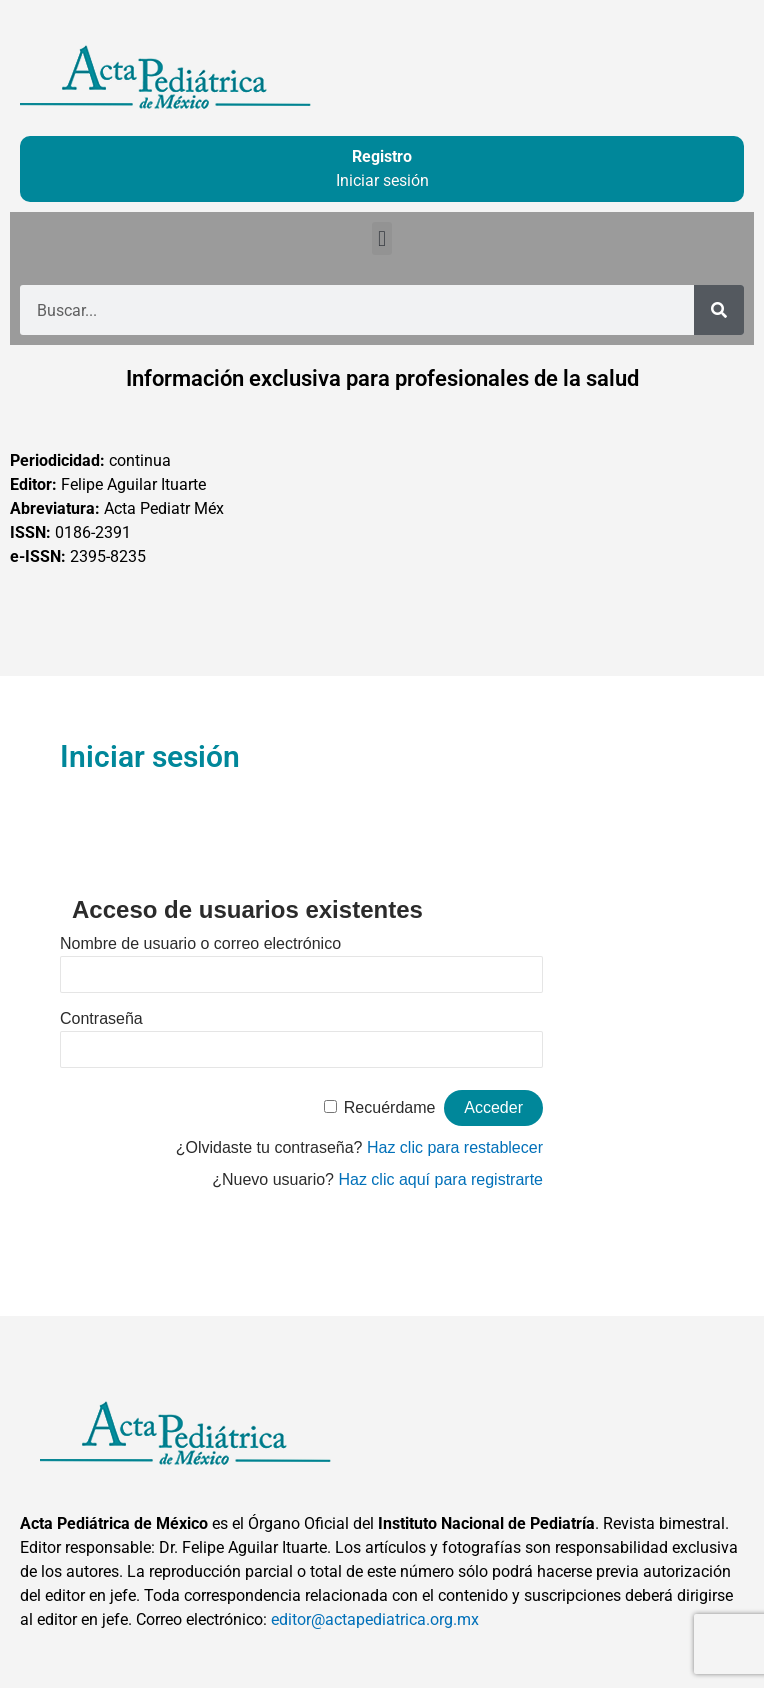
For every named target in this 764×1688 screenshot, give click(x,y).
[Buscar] (719, 310)
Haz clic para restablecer (455, 1147)
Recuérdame (390, 1107)
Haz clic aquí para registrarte (440, 1179)
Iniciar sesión (382, 180)
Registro (382, 156)
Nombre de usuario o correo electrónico (200, 943)
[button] (381, 238)
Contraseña (101, 1018)
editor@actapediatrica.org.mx (375, 1619)
